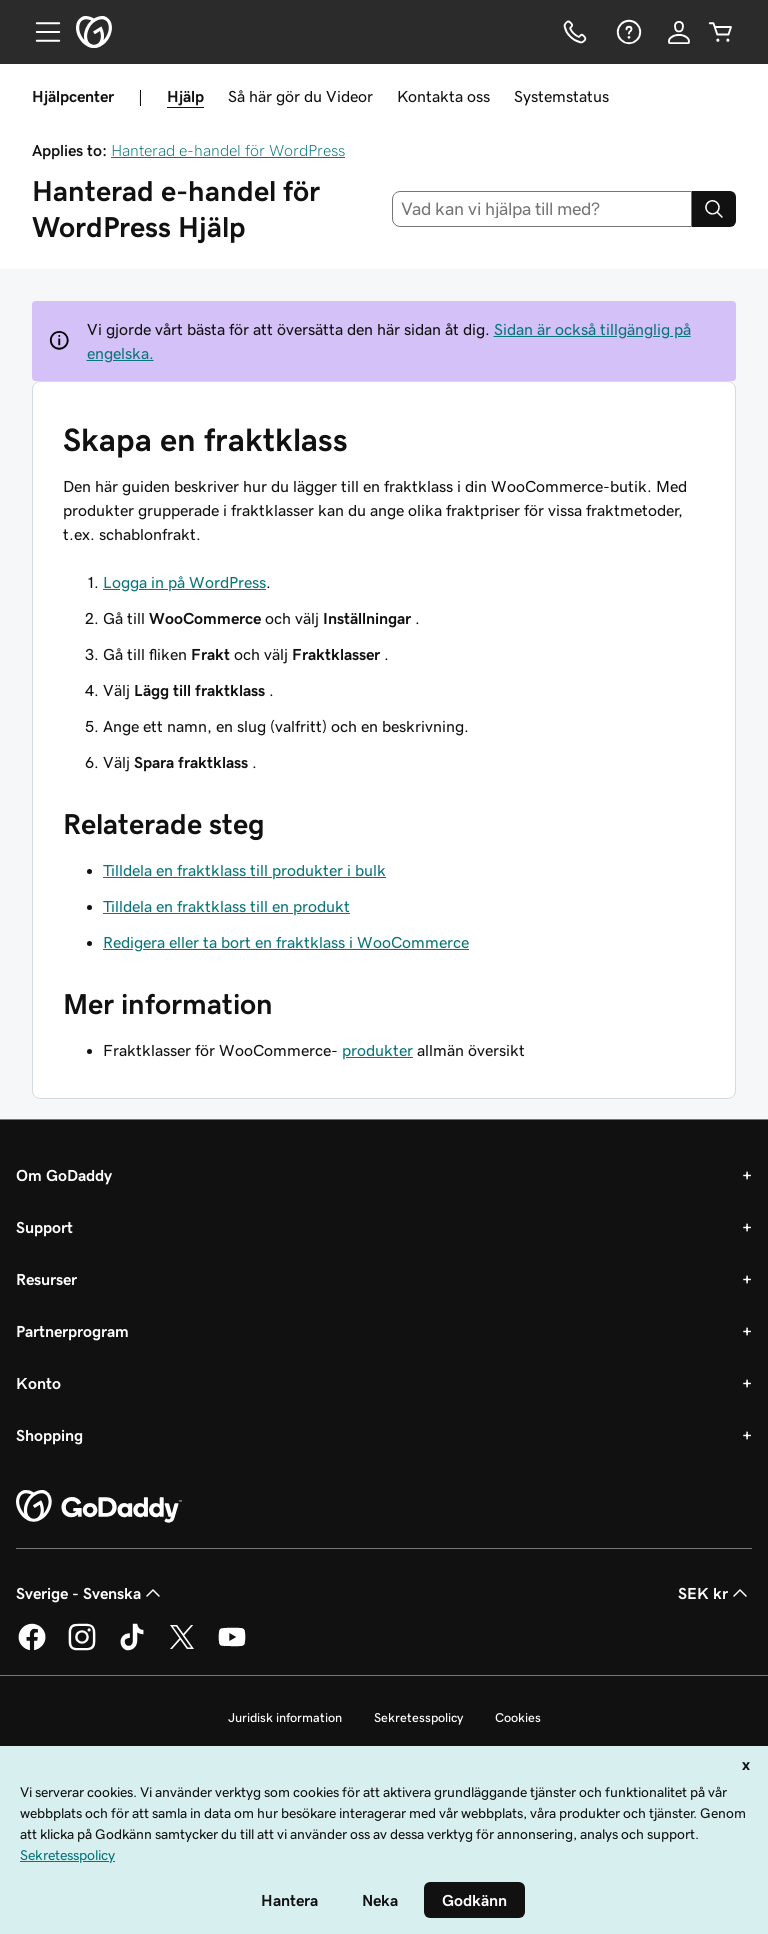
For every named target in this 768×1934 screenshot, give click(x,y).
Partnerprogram (72, 1331)
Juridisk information (285, 1717)
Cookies (518, 1717)
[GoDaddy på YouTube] (232, 1647)
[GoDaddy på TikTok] (132, 1647)
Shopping (49, 1435)
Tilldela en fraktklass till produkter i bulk (244, 870)
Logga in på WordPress (184, 582)
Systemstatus (561, 96)
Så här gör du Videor (300, 96)
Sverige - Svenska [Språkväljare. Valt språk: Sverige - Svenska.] (90, 1593)
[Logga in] (679, 32)
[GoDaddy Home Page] (99, 1507)
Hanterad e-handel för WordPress (228, 150)
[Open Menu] (40, 32)
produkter (377, 1050)
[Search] (714, 209)
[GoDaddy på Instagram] (82, 1647)
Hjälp (185, 96)
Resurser (46, 1279)
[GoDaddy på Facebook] (32, 1647)
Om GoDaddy (64, 1175)
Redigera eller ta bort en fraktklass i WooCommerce (286, 942)
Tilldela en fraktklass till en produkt (226, 906)
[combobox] (542, 209)
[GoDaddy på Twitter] (182, 1647)
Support (44, 1227)
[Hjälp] (627, 32)
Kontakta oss (443, 96)
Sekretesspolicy (418, 1717)
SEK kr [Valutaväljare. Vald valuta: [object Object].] (715, 1593)
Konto (38, 1383)
